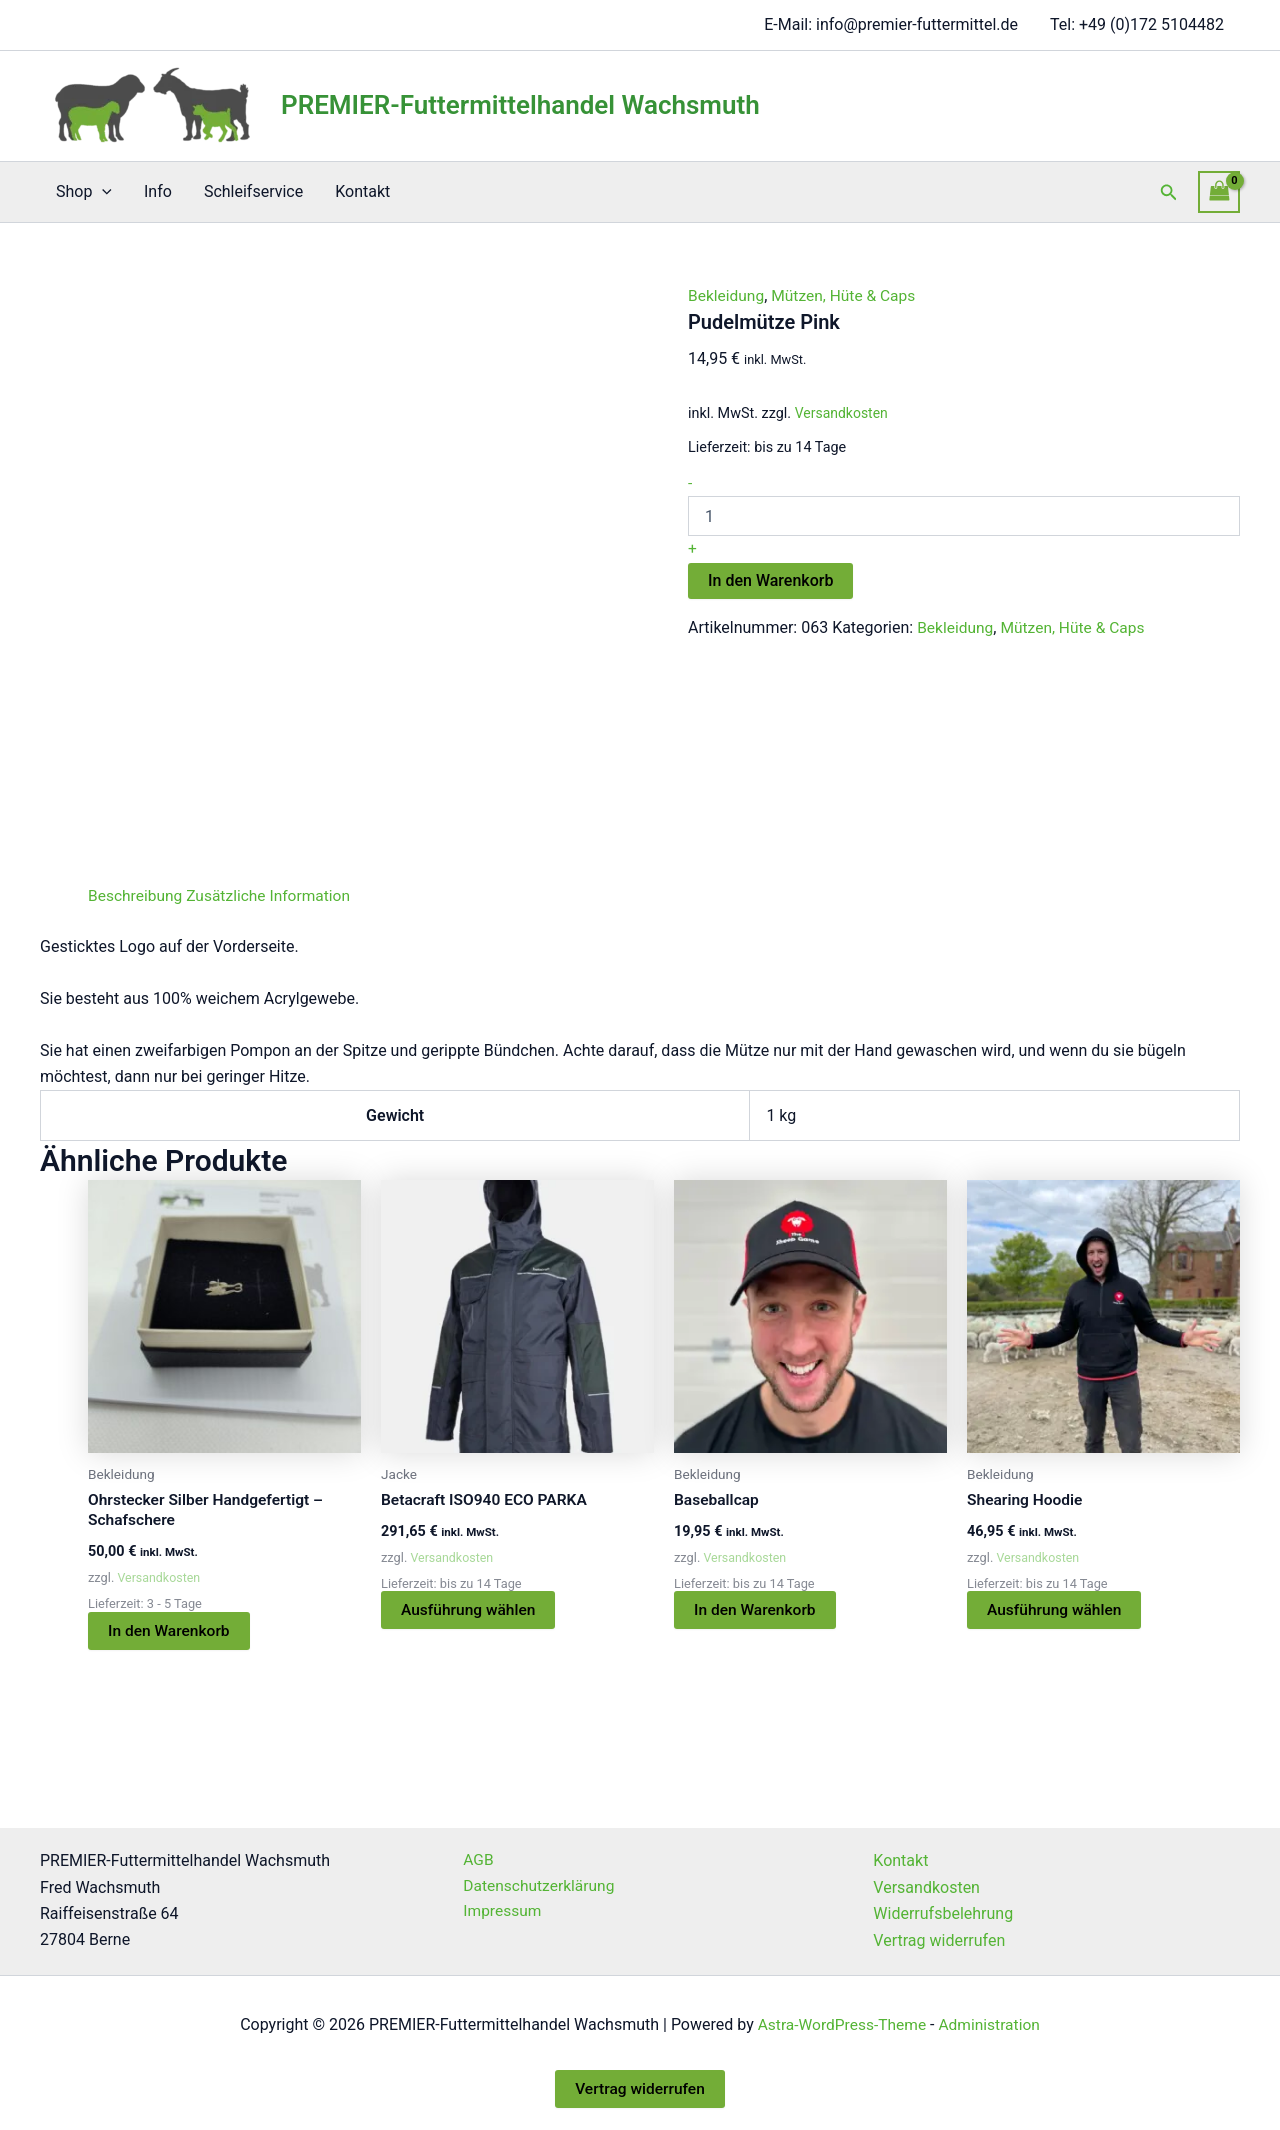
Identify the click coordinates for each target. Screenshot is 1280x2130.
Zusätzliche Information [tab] (273, 895)
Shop (84, 192)
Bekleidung (727, 295)
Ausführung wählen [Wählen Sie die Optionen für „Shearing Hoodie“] (1056, 1610)
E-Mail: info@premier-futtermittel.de (891, 24)
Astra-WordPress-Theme (840, 2024)
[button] (102, 192)
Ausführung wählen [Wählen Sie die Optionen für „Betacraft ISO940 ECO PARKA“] (470, 1610)
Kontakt (362, 191)
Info (158, 191)
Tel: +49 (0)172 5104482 (1137, 24)
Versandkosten (843, 413)
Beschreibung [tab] (136, 895)
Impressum (497, 1914)
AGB (472, 1861)
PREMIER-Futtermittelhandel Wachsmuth (520, 105)
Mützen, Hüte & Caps (848, 295)
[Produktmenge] (964, 516)
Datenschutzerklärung (535, 1887)
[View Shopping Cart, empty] (1219, 191)
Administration (992, 2024)
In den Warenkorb (770, 579)
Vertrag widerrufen (939, 1940)
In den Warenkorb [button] (170, 1631)
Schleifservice (253, 191)
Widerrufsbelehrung (943, 1914)
